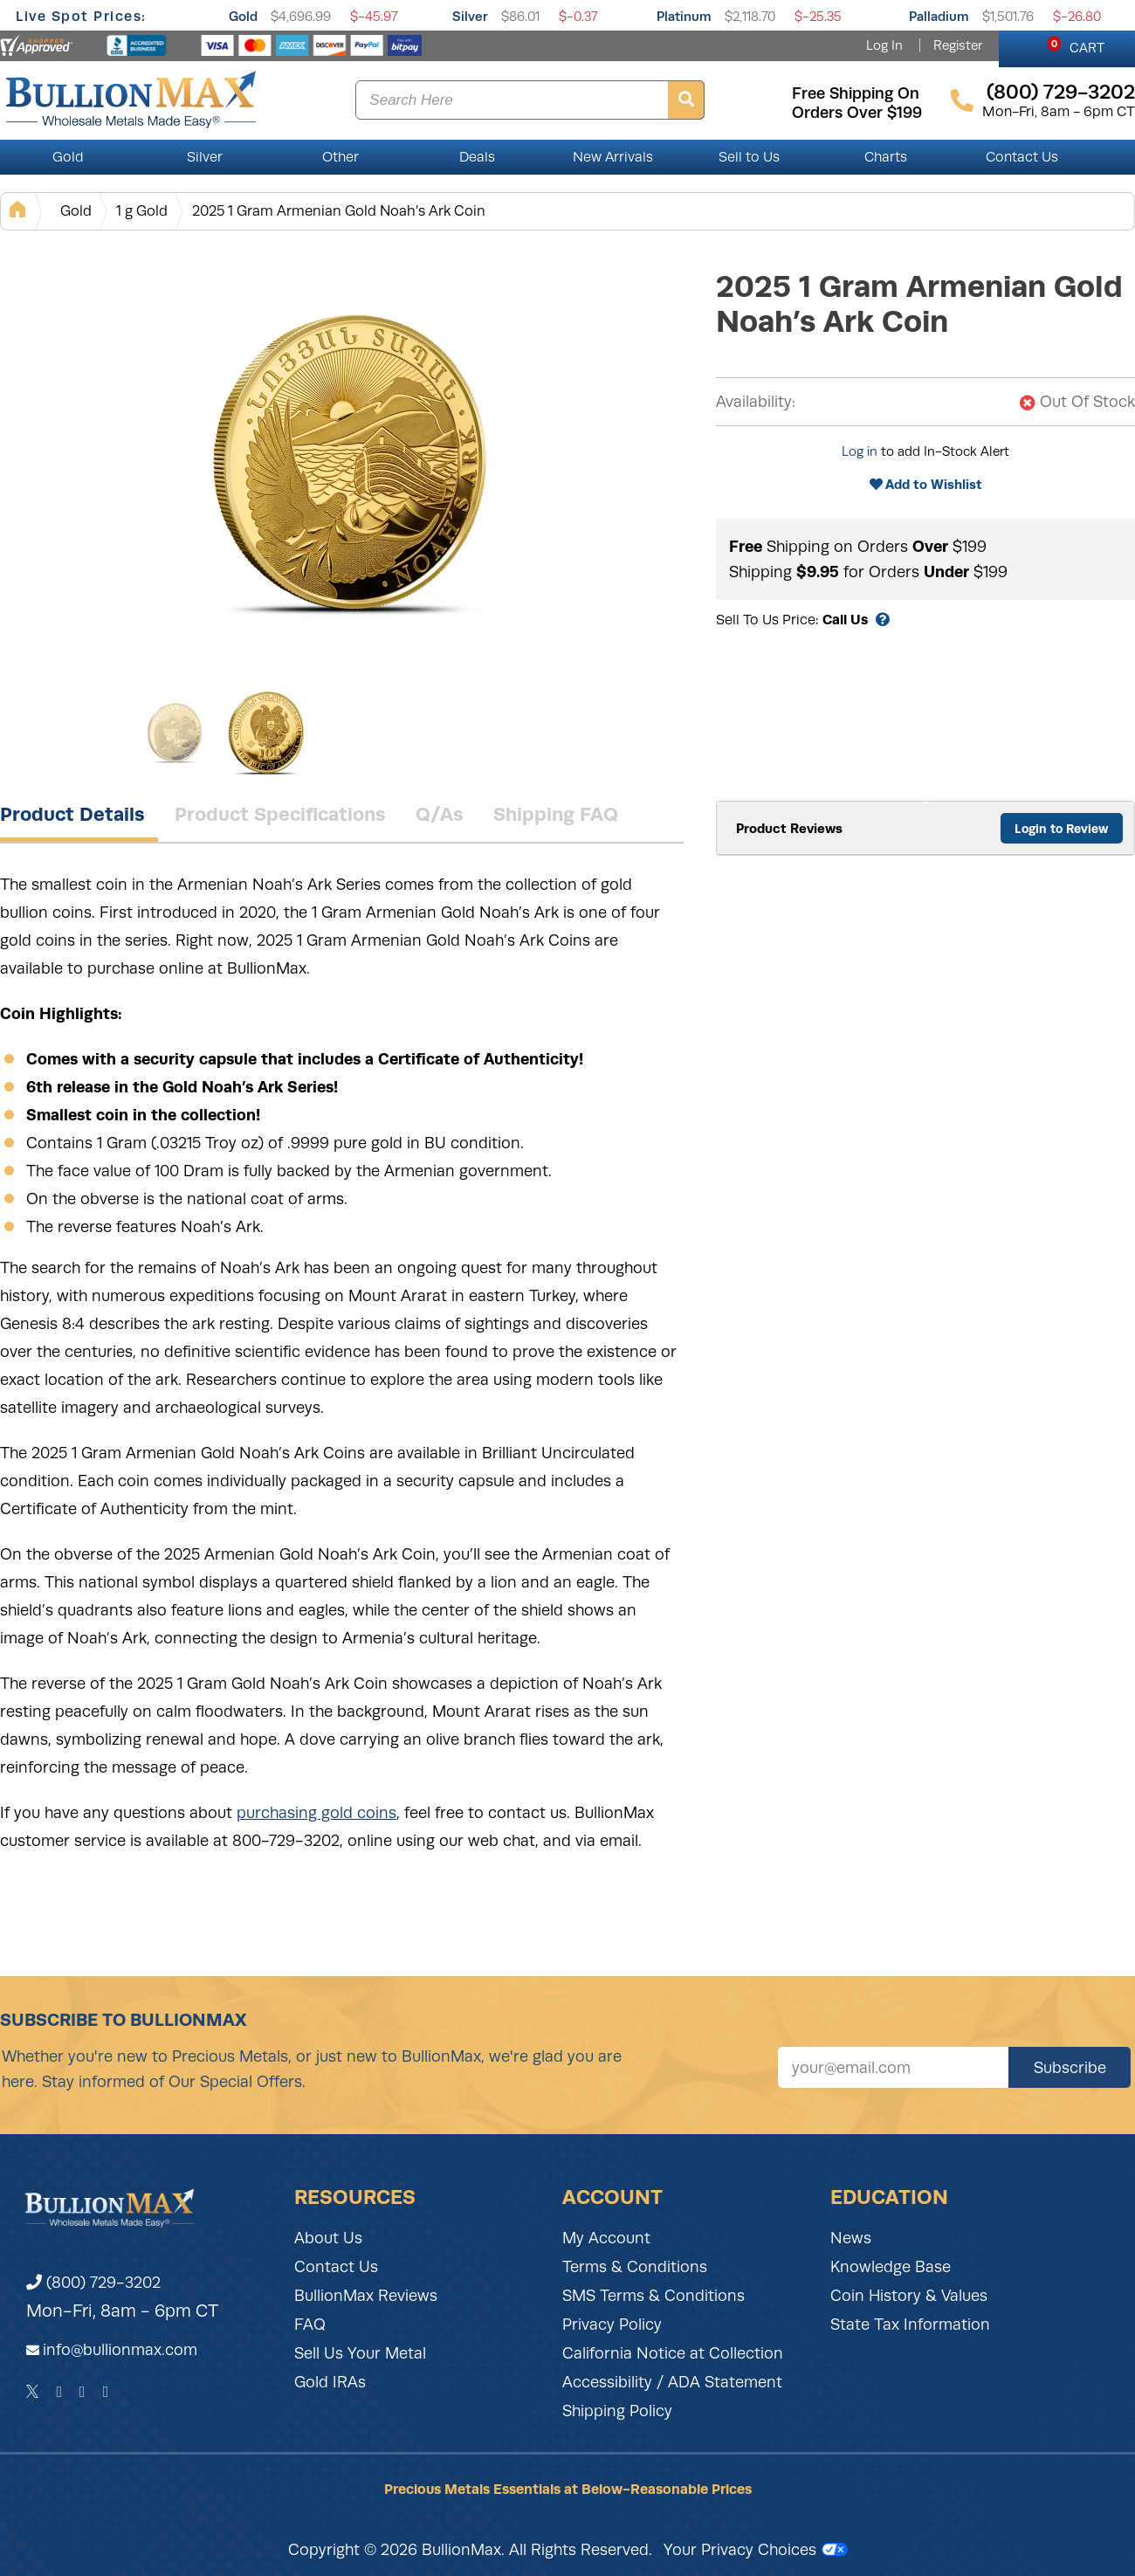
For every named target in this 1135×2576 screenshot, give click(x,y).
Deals (477, 157)
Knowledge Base (890, 2267)
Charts (885, 157)
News (850, 2238)
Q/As (440, 813)
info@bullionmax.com (120, 2350)
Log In (884, 45)
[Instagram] (82, 2392)
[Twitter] (32, 2392)
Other (340, 157)
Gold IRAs (330, 2382)
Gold (243, 16)
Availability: (755, 401)
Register (957, 45)
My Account (606, 2238)
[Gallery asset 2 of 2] (266, 732)
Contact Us (1022, 157)
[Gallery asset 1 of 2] (349, 462)
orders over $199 (857, 112)
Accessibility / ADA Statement (672, 2382)
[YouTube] (106, 2392)
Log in (859, 451)
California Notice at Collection (672, 2353)
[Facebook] (59, 2392)
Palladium (939, 16)
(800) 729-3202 (93, 2282)
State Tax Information (910, 2324)
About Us (328, 2238)
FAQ (310, 2324)
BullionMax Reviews (365, 2295)
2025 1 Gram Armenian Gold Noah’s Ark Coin (338, 211)
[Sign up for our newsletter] (893, 2067)
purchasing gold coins (316, 1813)
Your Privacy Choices (756, 2550)
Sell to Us (749, 157)
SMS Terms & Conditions (653, 2295)
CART (1076, 45)
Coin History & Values (908, 2295)
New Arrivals (613, 157)
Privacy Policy (612, 2324)
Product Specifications (280, 813)
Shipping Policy (617, 2411)
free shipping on (855, 93)
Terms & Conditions (634, 2267)
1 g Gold (142, 211)
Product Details (72, 813)
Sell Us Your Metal (360, 2353)
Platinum (684, 16)
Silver (470, 16)
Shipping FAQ (555, 813)
